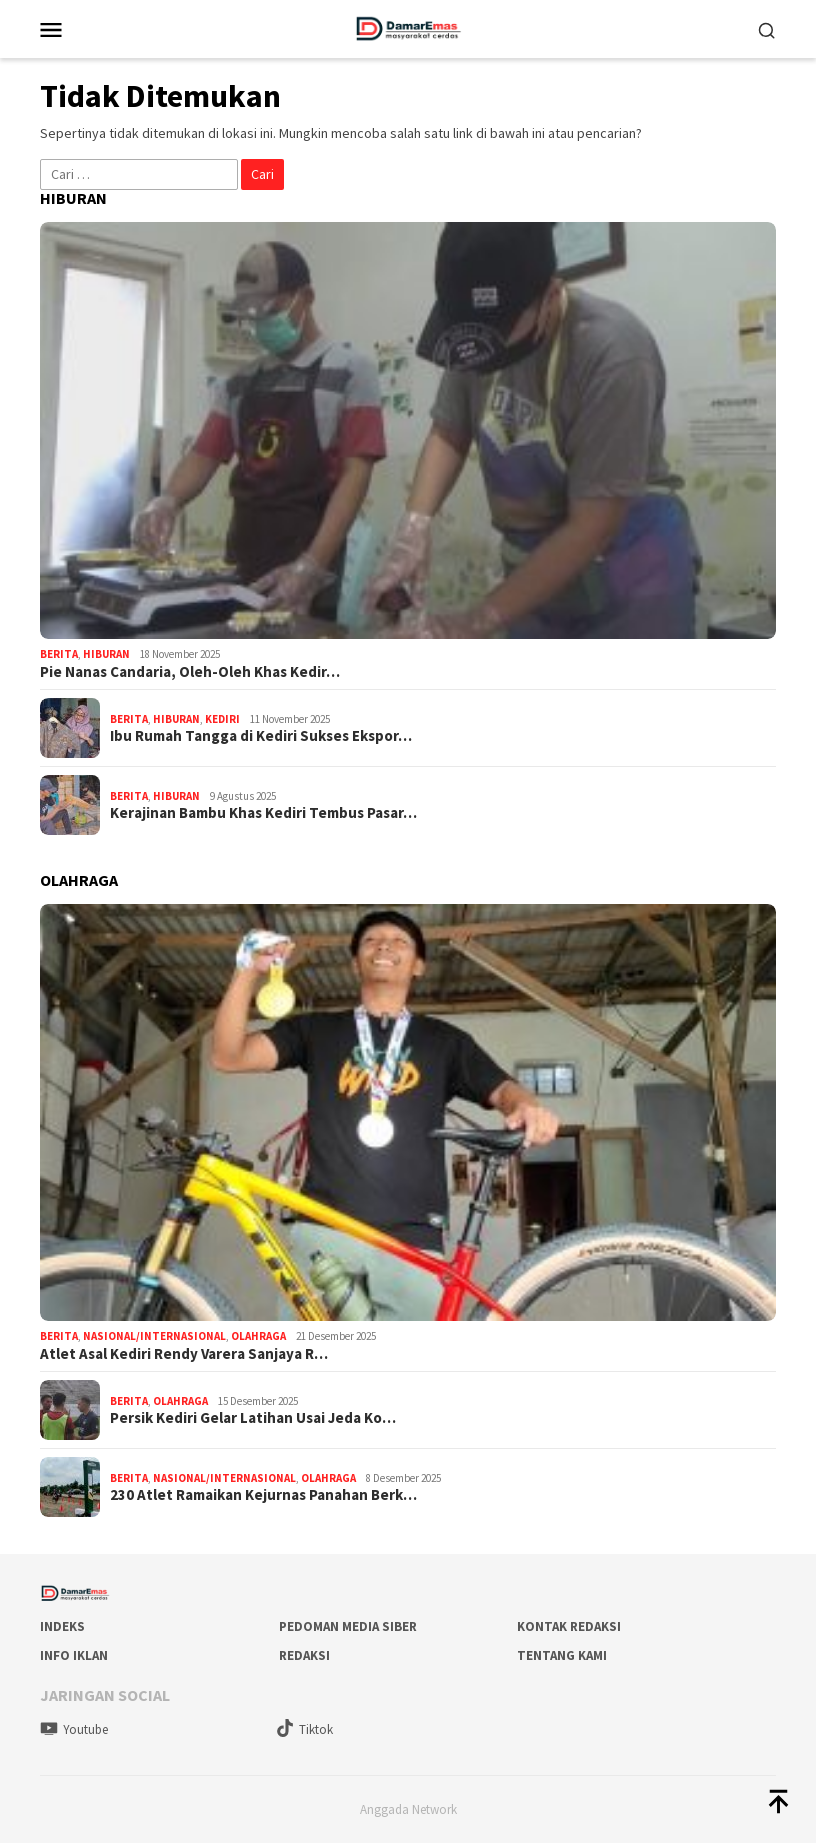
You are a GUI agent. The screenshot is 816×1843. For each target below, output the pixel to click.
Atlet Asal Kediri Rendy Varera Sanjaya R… (184, 1354)
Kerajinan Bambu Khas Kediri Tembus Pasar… (263, 813)
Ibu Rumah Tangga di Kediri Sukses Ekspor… (261, 736)
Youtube (74, 1729)
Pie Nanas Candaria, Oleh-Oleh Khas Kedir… (190, 672)
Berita (59, 654)
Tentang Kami (562, 1655)
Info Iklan (74, 1655)
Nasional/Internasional (154, 1336)
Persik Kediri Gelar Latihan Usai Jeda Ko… (253, 1418)
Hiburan (106, 654)
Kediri (222, 719)
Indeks (62, 1626)
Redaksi (304, 1655)
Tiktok (304, 1729)
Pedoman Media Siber (348, 1626)
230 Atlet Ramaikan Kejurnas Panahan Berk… (263, 1495)
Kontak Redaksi (569, 1626)
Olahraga (258, 1336)
